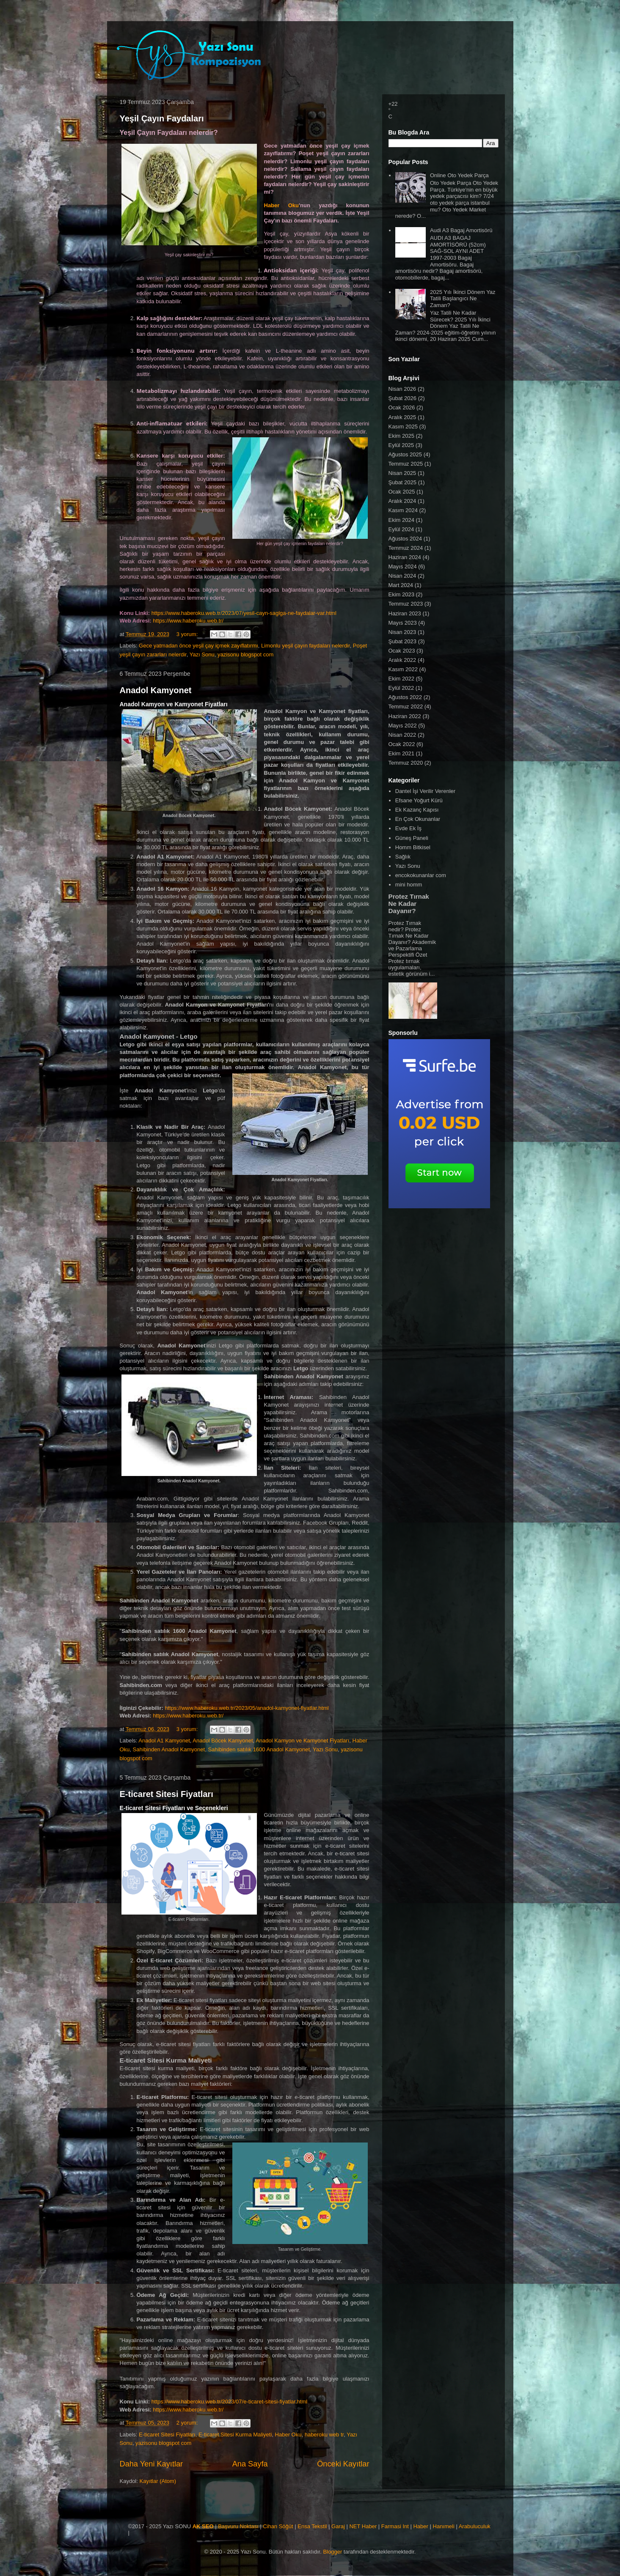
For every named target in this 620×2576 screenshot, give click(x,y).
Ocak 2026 (402, 407)
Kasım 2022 (403, 669)
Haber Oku (281, 205)
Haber (420, 2526)
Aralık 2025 (402, 417)
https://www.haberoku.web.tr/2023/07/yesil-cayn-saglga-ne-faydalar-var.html (244, 613)
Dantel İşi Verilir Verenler (425, 791)
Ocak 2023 (402, 650)
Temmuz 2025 (406, 464)
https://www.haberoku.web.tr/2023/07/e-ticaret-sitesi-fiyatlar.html (230, 2401)
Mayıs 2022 (403, 725)
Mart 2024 (401, 585)
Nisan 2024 (402, 576)
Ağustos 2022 (405, 697)
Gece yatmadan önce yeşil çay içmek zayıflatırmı (198, 645)
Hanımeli (444, 2526)
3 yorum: (187, 634)
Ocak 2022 (402, 744)
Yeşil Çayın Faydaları (162, 118)
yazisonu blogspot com (245, 654)
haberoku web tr (324, 2434)
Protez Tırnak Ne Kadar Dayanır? (409, 903)
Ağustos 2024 (405, 538)
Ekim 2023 (401, 594)
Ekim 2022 (401, 678)
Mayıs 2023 (403, 623)
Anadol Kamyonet (156, 690)
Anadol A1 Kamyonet (164, 1740)
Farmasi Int (395, 2526)
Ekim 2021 (401, 753)
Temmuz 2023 (406, 604)
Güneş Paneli (411, 838)
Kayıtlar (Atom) (157, 2481)
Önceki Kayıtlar (343, 2464)
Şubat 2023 (403, 641)
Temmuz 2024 (406, 548)
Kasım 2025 (403, 426)
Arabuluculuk (474, 2526)
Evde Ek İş (408, 828)
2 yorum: (187, 2423)
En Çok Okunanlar (417, 819)
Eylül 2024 (401, 529)
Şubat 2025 (403, 482)
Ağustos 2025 (405, 454)
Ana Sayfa (250, 2464)
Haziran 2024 (405, 557)
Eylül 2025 (401, 445)
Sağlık (403, 856)
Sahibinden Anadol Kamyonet (169, 1749)
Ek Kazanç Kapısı (417, 810)
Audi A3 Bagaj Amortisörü (461, 230)
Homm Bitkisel (412, 847)
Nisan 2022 (402, 735)
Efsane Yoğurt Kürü (419, 800)
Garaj (338, 2526)
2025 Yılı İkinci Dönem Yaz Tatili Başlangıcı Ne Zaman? (463, 298)
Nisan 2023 (402, 632)
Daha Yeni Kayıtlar (151, 2464)
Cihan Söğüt (278, 2526)
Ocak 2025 (402, 491)
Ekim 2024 (401, 520)
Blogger (332, 2552)
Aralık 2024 (402, 501)
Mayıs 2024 (403, 566)
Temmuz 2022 (406, 706)
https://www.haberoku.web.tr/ (188, 620)
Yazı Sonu (202, 654)
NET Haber (363, 2526)
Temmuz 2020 (406, 763)
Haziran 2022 (405, 716)
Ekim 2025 (401, 436)
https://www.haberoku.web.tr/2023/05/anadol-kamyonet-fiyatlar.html (246, 1708)
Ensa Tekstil (312, 2526)
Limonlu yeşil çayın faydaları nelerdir (305, 645)
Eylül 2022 (401, 688)
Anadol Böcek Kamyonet (223, 1740)
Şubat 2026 (403, 398)
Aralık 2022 (402, 660)
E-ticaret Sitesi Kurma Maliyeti (235, 2434)
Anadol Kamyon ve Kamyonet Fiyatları (302, 1740)
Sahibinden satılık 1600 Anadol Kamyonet (259, 1749)
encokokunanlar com (420, 875)
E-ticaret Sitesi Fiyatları (166, 1794)
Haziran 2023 (405, 613)
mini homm (408, 884)
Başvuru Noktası (238, 2526)
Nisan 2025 (402, 473)
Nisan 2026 (402, 389)
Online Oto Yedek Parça (459, 175)
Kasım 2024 (403, 510)
